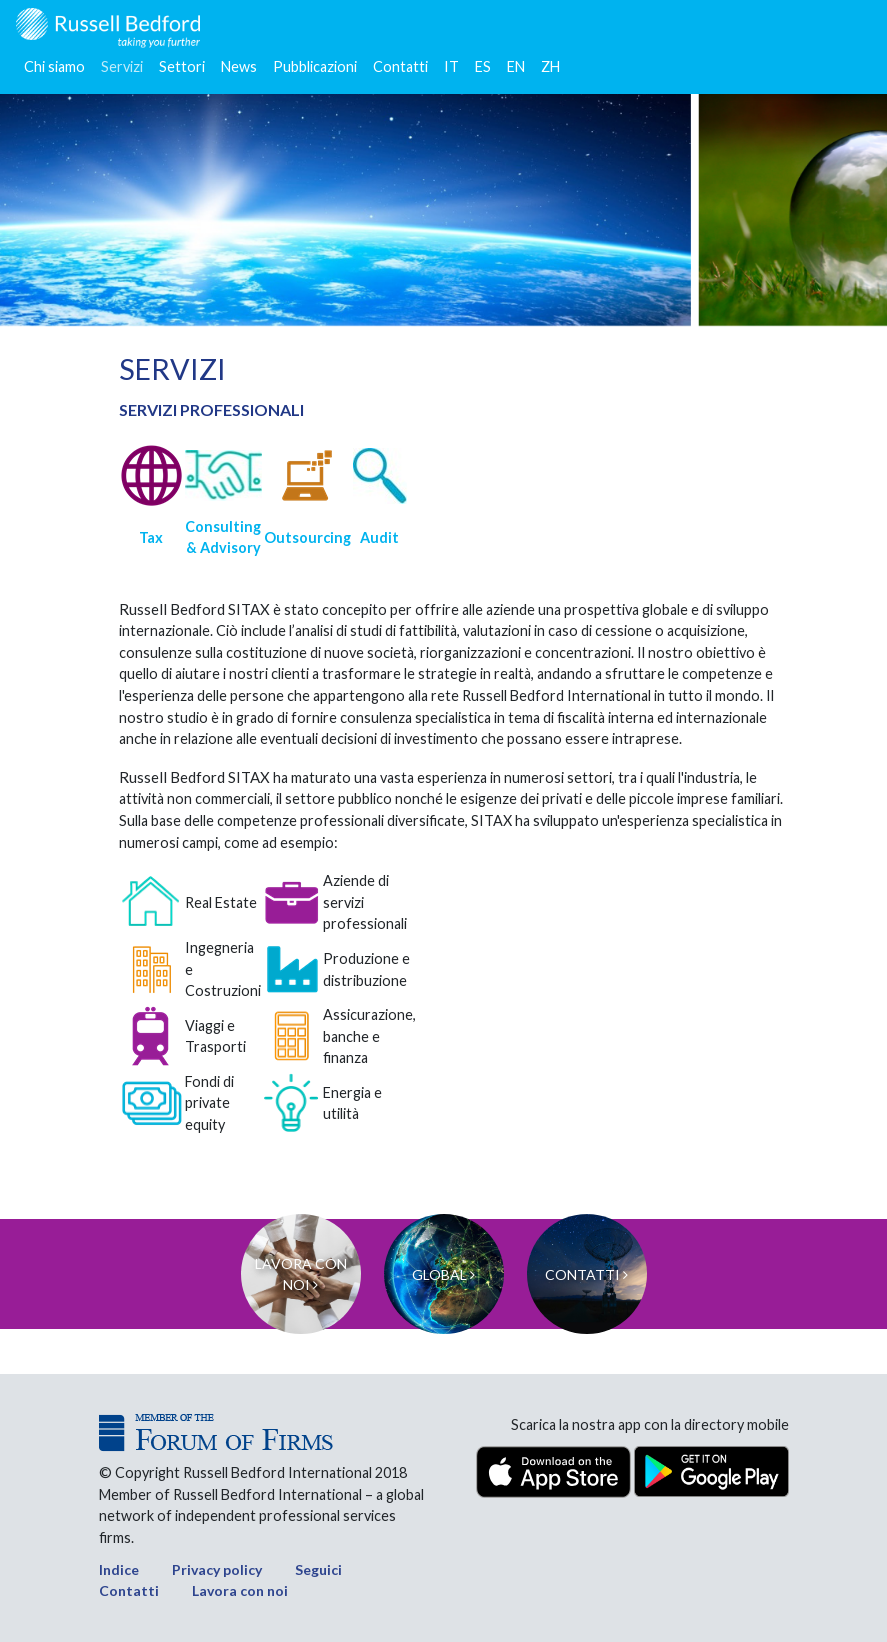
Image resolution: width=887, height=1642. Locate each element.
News (239, 66)
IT (451, 66)
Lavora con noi (240, 1590)
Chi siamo (54, 66)
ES (483, 66)
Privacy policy (217, 1569)
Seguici (318, 1569)
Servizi (122, 66)
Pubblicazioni (315, 66)
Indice (119, 1569)
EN (516, 66)
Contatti (400, 66)
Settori (182, 66)
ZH (550, 66)
